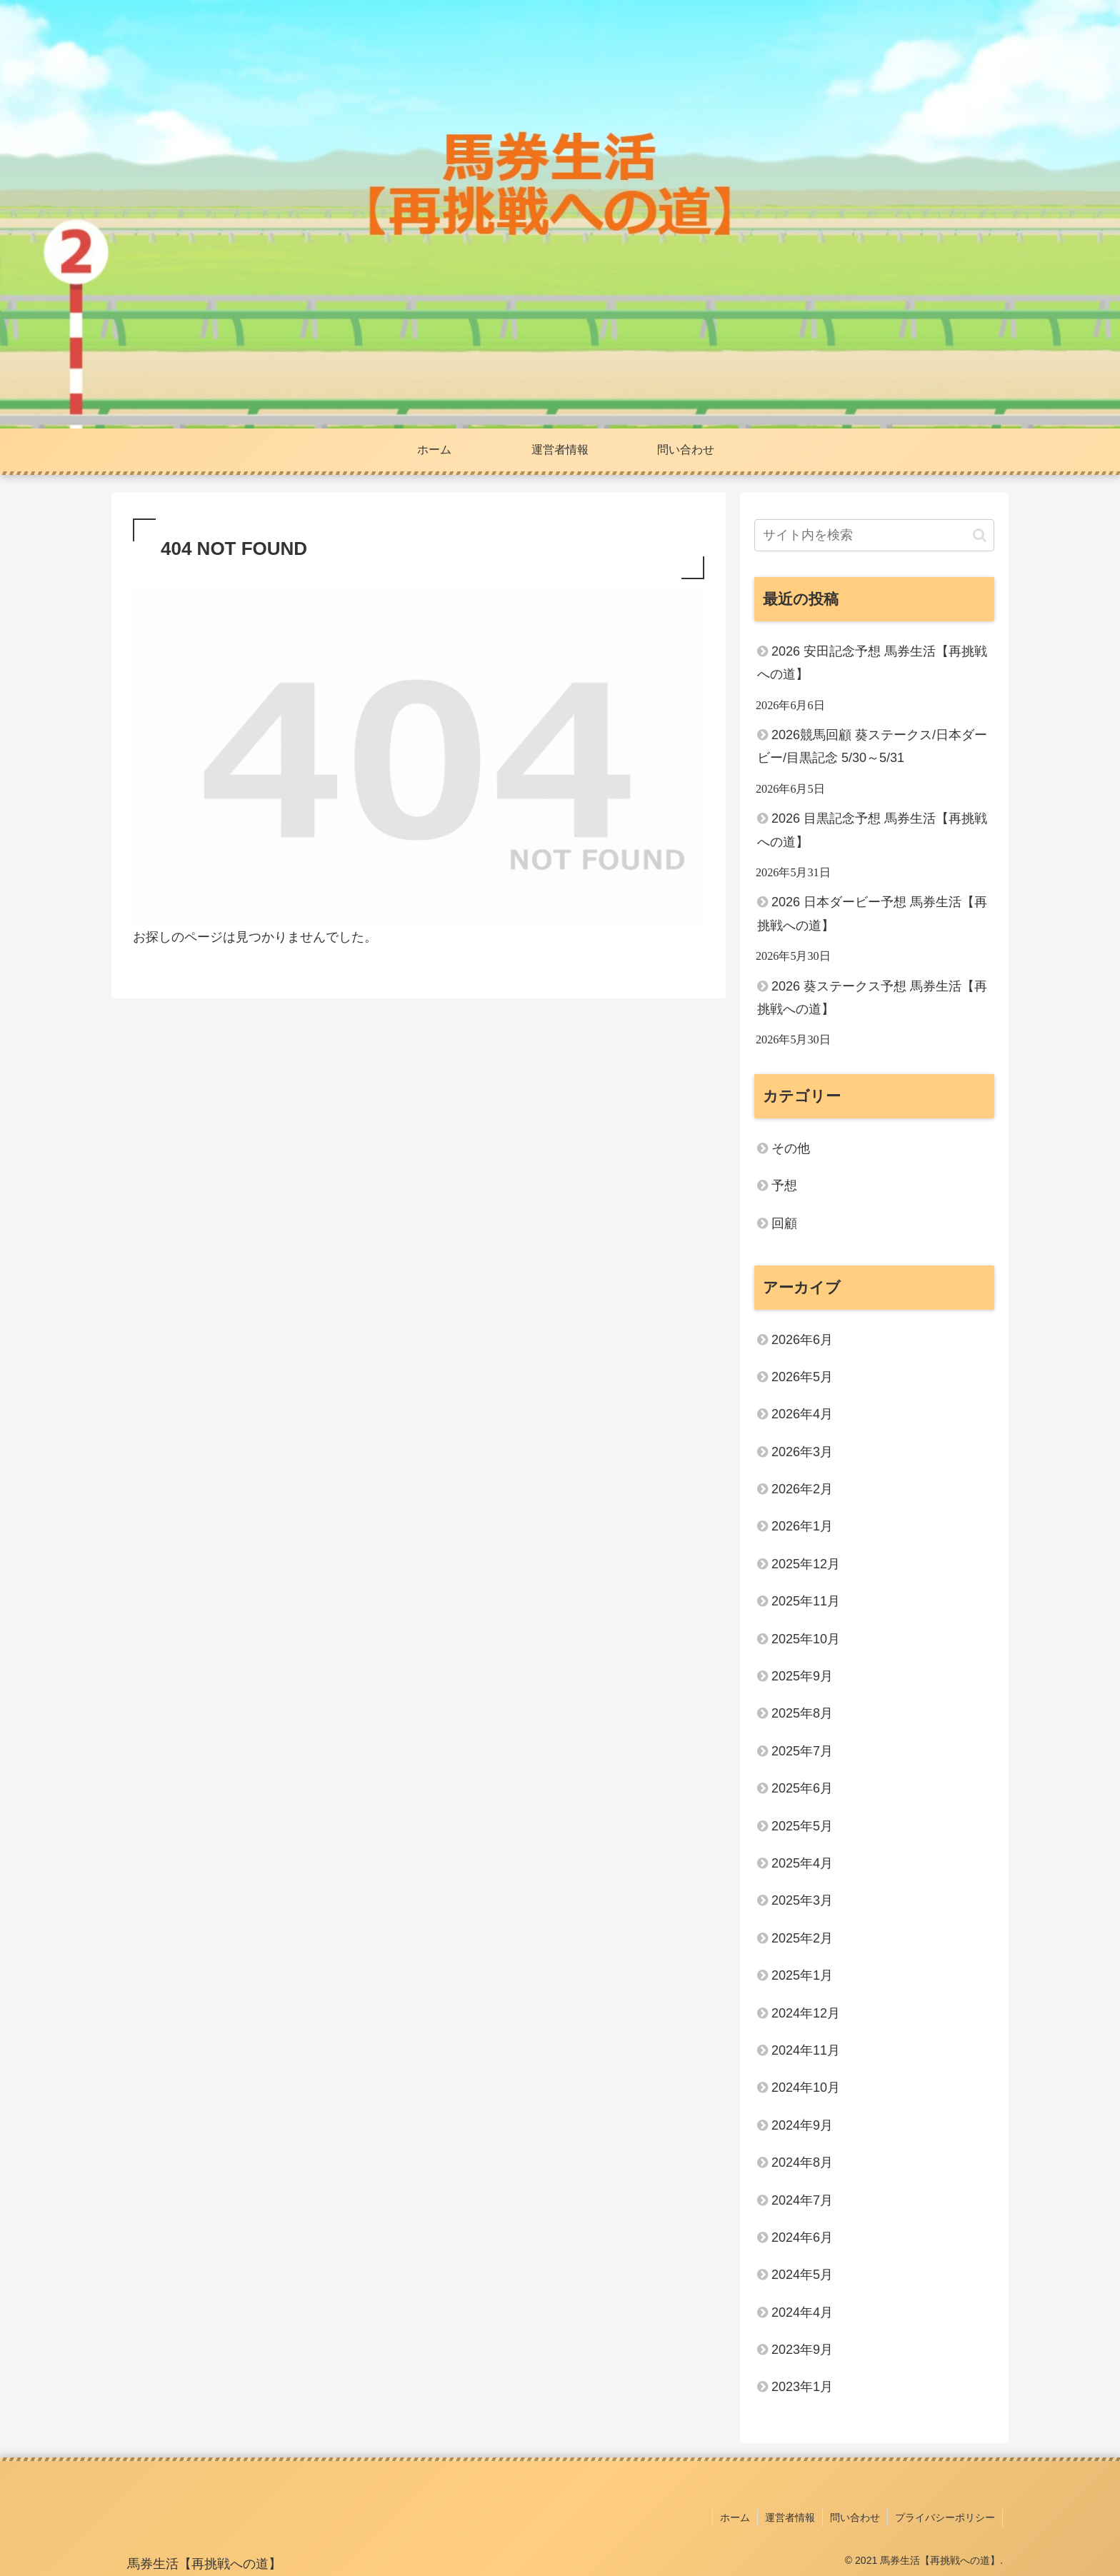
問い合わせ (855, 2517)
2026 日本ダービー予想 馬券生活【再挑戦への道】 (872, 913)
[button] (979, 535)
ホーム (735, 2517)
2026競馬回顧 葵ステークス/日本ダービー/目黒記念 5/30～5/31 (872, 746)
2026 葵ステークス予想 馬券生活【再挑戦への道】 (872, 997)
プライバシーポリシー (945, 2517)
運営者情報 (790, 2517)
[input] (874, 535)
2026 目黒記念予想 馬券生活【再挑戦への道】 (872, 829)
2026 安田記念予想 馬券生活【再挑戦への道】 (872, 662)
